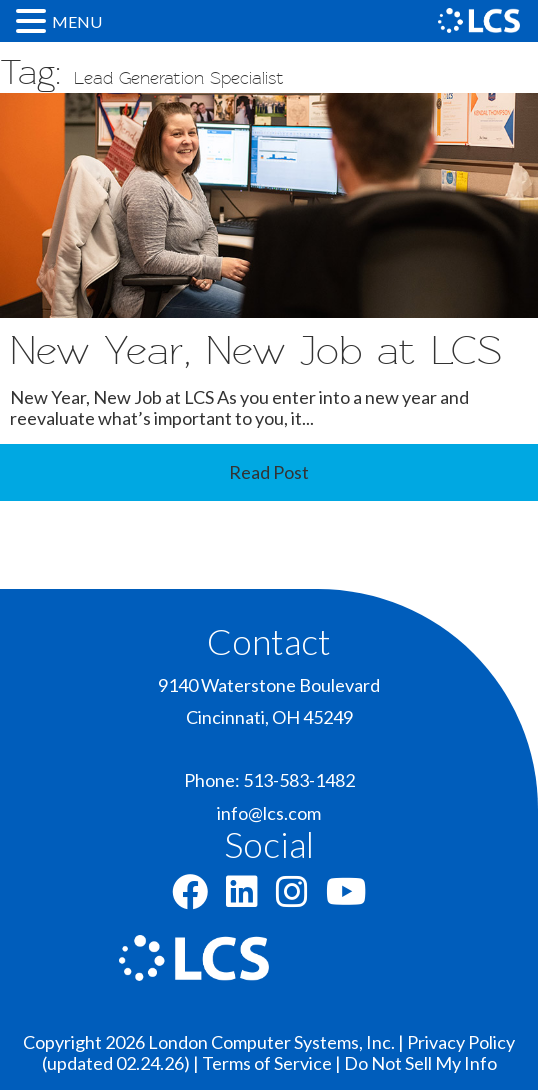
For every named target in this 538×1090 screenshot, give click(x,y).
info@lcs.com (269, 813)
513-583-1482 (299, 780)
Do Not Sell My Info (420, 1063)
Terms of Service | (273, 1063)
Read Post (269, 472)
